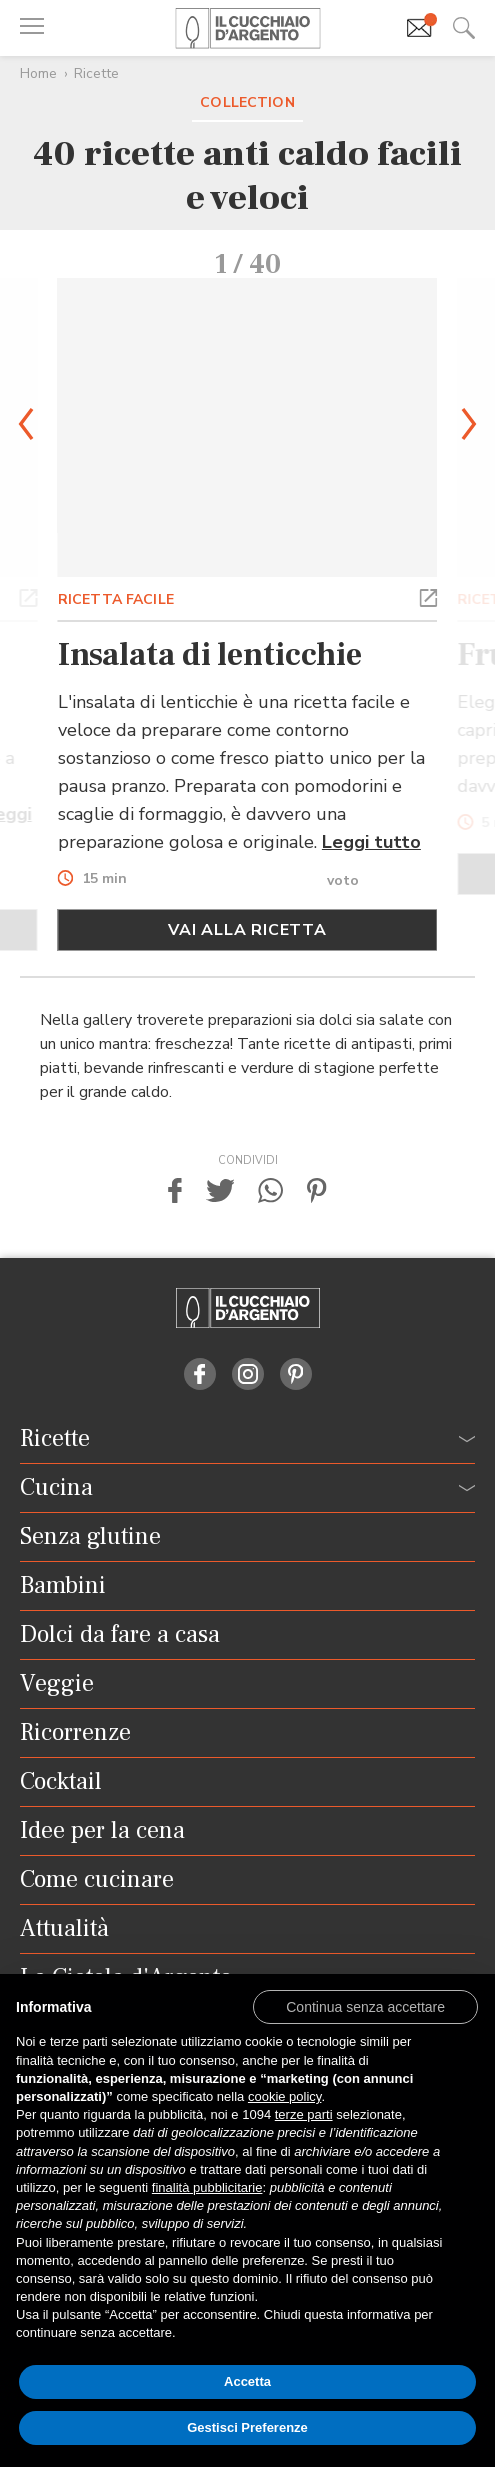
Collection (247, 102)
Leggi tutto (371, 842)
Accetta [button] (247, 2381)
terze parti (304, 2114)
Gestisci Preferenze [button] (247, 2427)
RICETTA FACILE (116, 599)
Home (38, 73)
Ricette (96, 73)
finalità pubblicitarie (207, 2187)
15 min (104, 879)
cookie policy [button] (284, 2096)
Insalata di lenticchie (210, 655)
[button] (29, 596)
